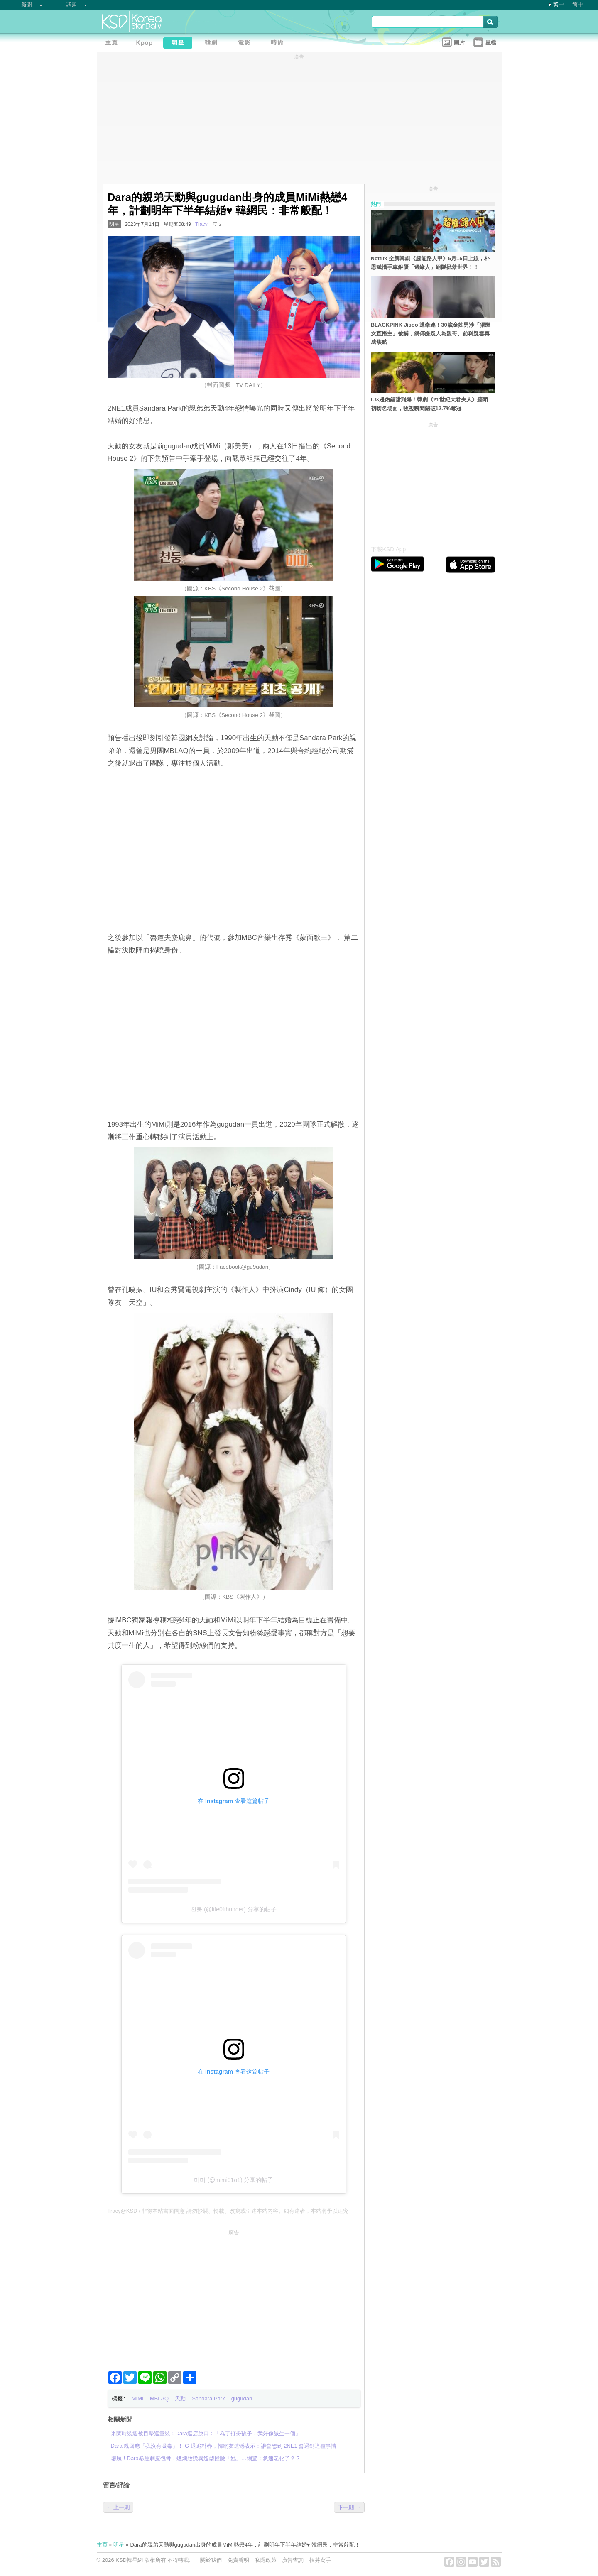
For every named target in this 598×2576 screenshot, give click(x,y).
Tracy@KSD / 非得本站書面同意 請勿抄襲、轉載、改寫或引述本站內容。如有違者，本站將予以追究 (228, 2211)
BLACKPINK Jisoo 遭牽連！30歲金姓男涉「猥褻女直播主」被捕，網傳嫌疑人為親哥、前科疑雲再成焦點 (430, 333)
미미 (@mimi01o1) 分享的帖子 (233, 2180)
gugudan (241, 2398)
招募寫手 (320, 2560)
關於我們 (211, 2560)
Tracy (201, 224)
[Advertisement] (234, 2296)
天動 (180, 2398)
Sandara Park (208, 2398)
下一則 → (349, 2507)
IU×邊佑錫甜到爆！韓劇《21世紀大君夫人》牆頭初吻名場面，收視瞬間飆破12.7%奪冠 (429, 403)
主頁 (102, 2545)
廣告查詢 (293, 2560)
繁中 (558, 4)
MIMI (138, 2398)
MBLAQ (159, 2398)
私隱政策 (266, 2560)
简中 (577, 4)
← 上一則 (118, 2507)
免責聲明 (238, 2560)
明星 (114, 224)
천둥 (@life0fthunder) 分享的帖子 (233, 1909)
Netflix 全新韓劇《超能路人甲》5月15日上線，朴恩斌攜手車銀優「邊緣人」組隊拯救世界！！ (430, 262)
